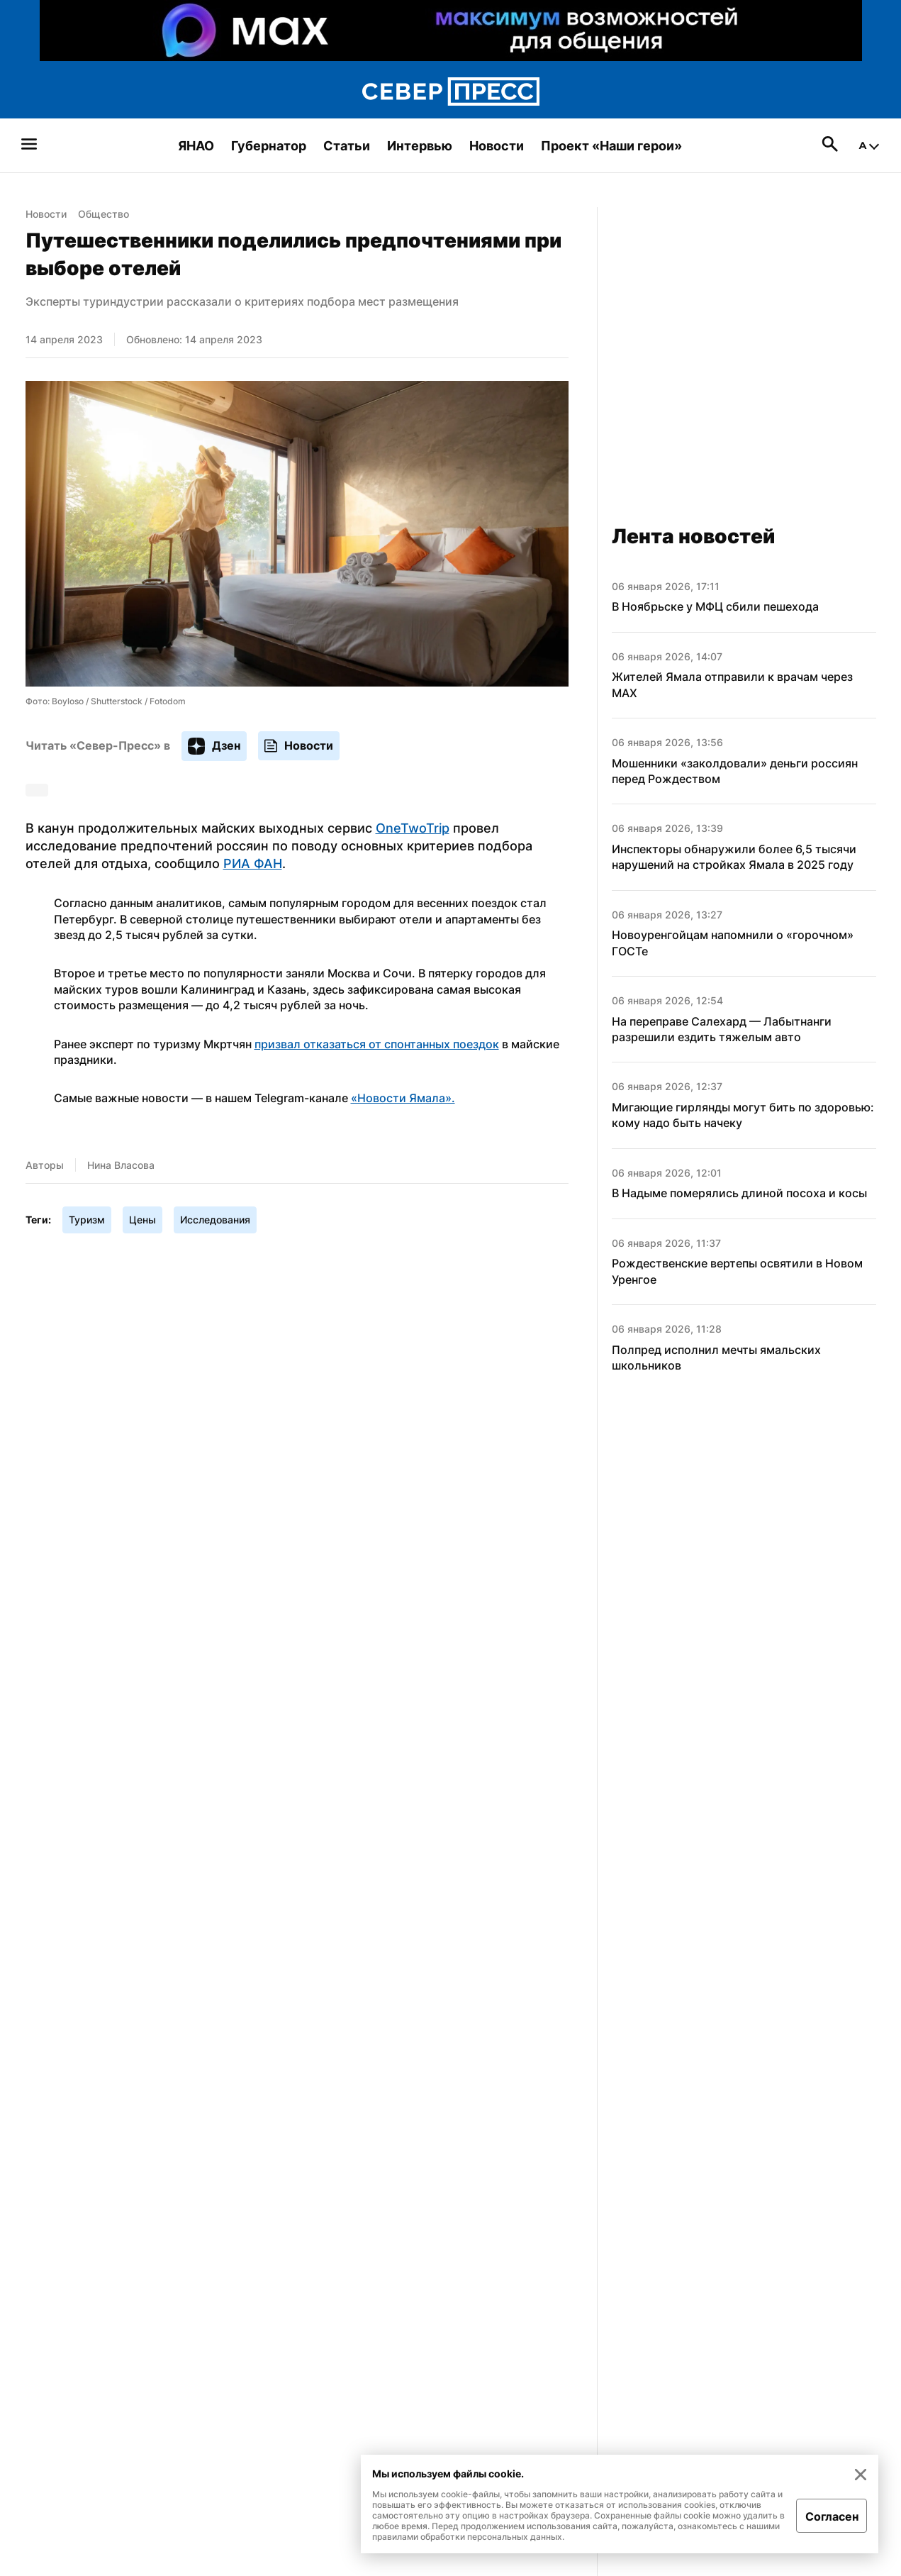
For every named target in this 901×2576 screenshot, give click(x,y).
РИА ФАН (252, 863)
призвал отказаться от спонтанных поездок (376, 1044)
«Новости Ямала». (403, 1098)
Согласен (831, 2516)
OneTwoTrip (412, 828)
